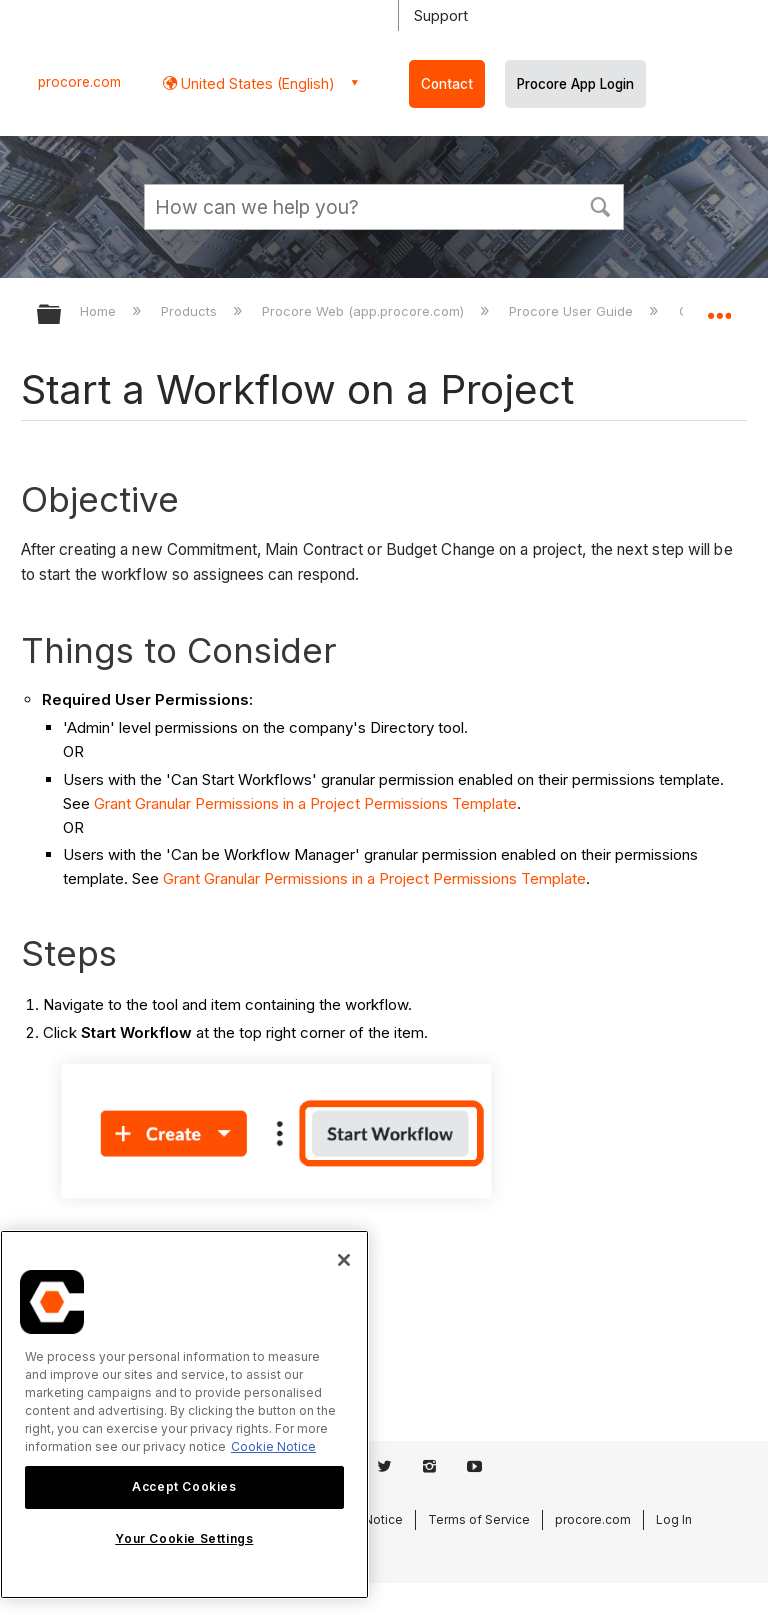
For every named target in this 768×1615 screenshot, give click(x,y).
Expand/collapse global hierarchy (62, 315)
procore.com (79, 82)
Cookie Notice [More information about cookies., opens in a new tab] (273, 1446)
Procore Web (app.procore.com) (365, 311)
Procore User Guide (573, 311)
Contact (447, 84)
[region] (184, 1414)
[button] (600, 205)
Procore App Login (575, 84)
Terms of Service (479, 1519)
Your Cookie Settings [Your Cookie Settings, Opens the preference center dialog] (184, 1538)
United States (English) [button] (256, 83)
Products (191, 311)
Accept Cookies (184, 1486)
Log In (674, 1519)
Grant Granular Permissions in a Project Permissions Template (305, 803)
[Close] (344, 1260)
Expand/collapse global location (719, 308)
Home (100, 311)
